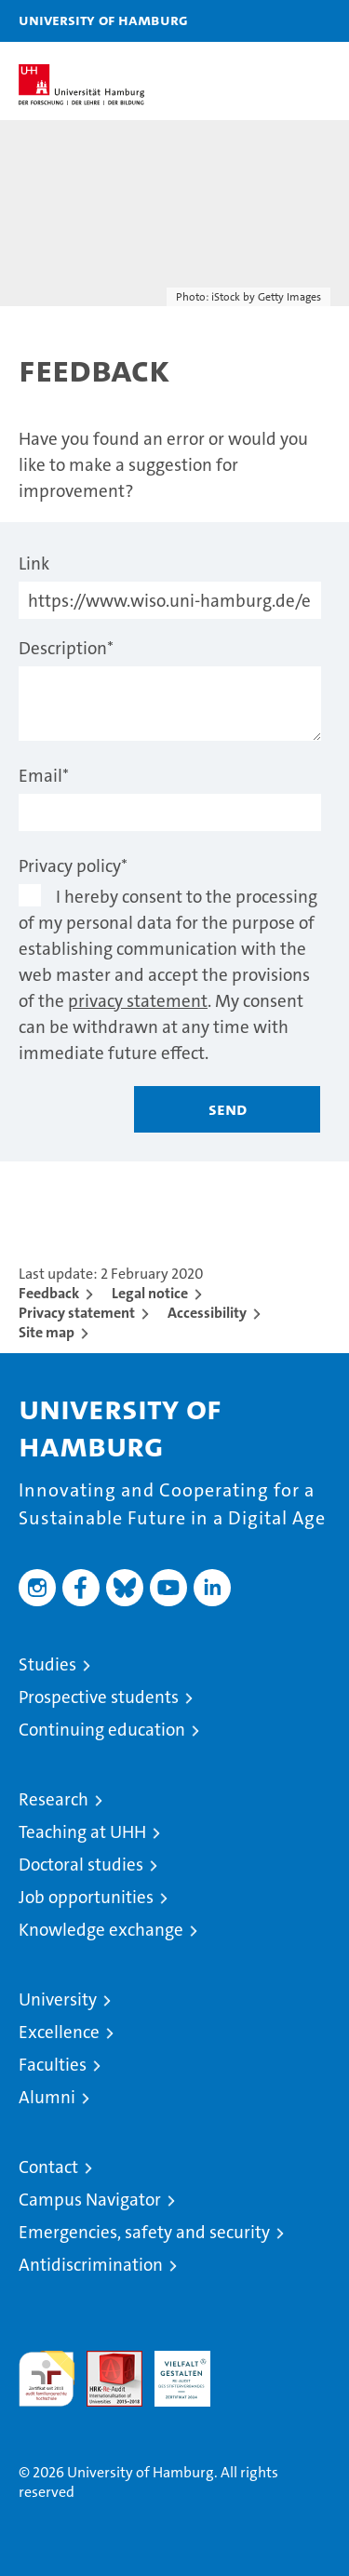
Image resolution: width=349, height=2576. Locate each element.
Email (44, 775)
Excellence (59, 2032)
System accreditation (250, 2370)
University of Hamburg (103, 19)
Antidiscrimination (91, 2264)
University (58, 1999)
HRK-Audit (172, 2370)
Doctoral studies (81, 1864)
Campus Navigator (90, 2199)
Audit (104, 2360)
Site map (46, 1332)
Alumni (47, 2097)
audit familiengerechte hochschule (46, 2379)
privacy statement (138, 1001)
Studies (47, 1664)
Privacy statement (77, 1312)
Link (34, 563)
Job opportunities (86, 1897)
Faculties (53, 2064)
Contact (48, 2167)
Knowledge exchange (101, 1929)
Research (53, 1799)
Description (66, 648)
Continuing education (102, 1729)
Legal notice (150, 1293)
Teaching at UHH (82, 1832)
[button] (276, 21)
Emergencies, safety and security (144, 2232)
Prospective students (99, 1697)
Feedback (49, 1293)
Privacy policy (73, 866)
